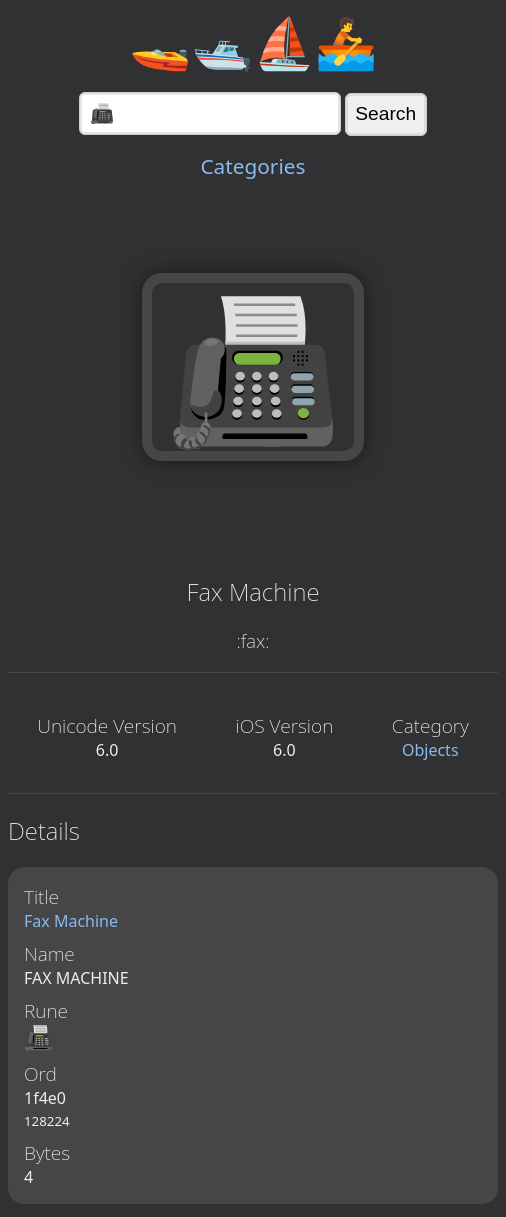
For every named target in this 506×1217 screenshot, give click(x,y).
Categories (252, 166)
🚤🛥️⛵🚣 (253, 42)
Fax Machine (71, 921)
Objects (430, 750)
